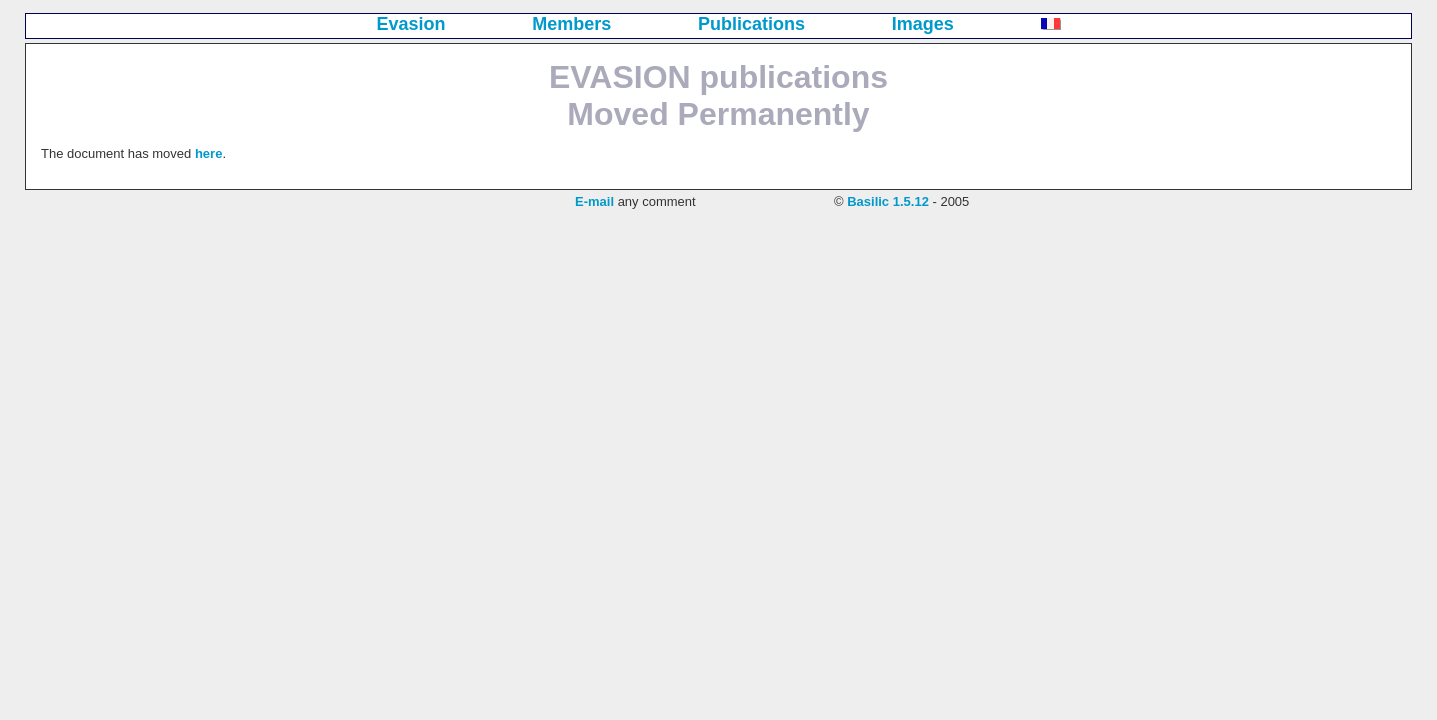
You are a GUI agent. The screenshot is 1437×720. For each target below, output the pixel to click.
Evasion (411, 24)
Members (571, 24)
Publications (751, 24)
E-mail (594, 201)
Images (923, 24)
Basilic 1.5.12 (888, 201)
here (208, 153)
